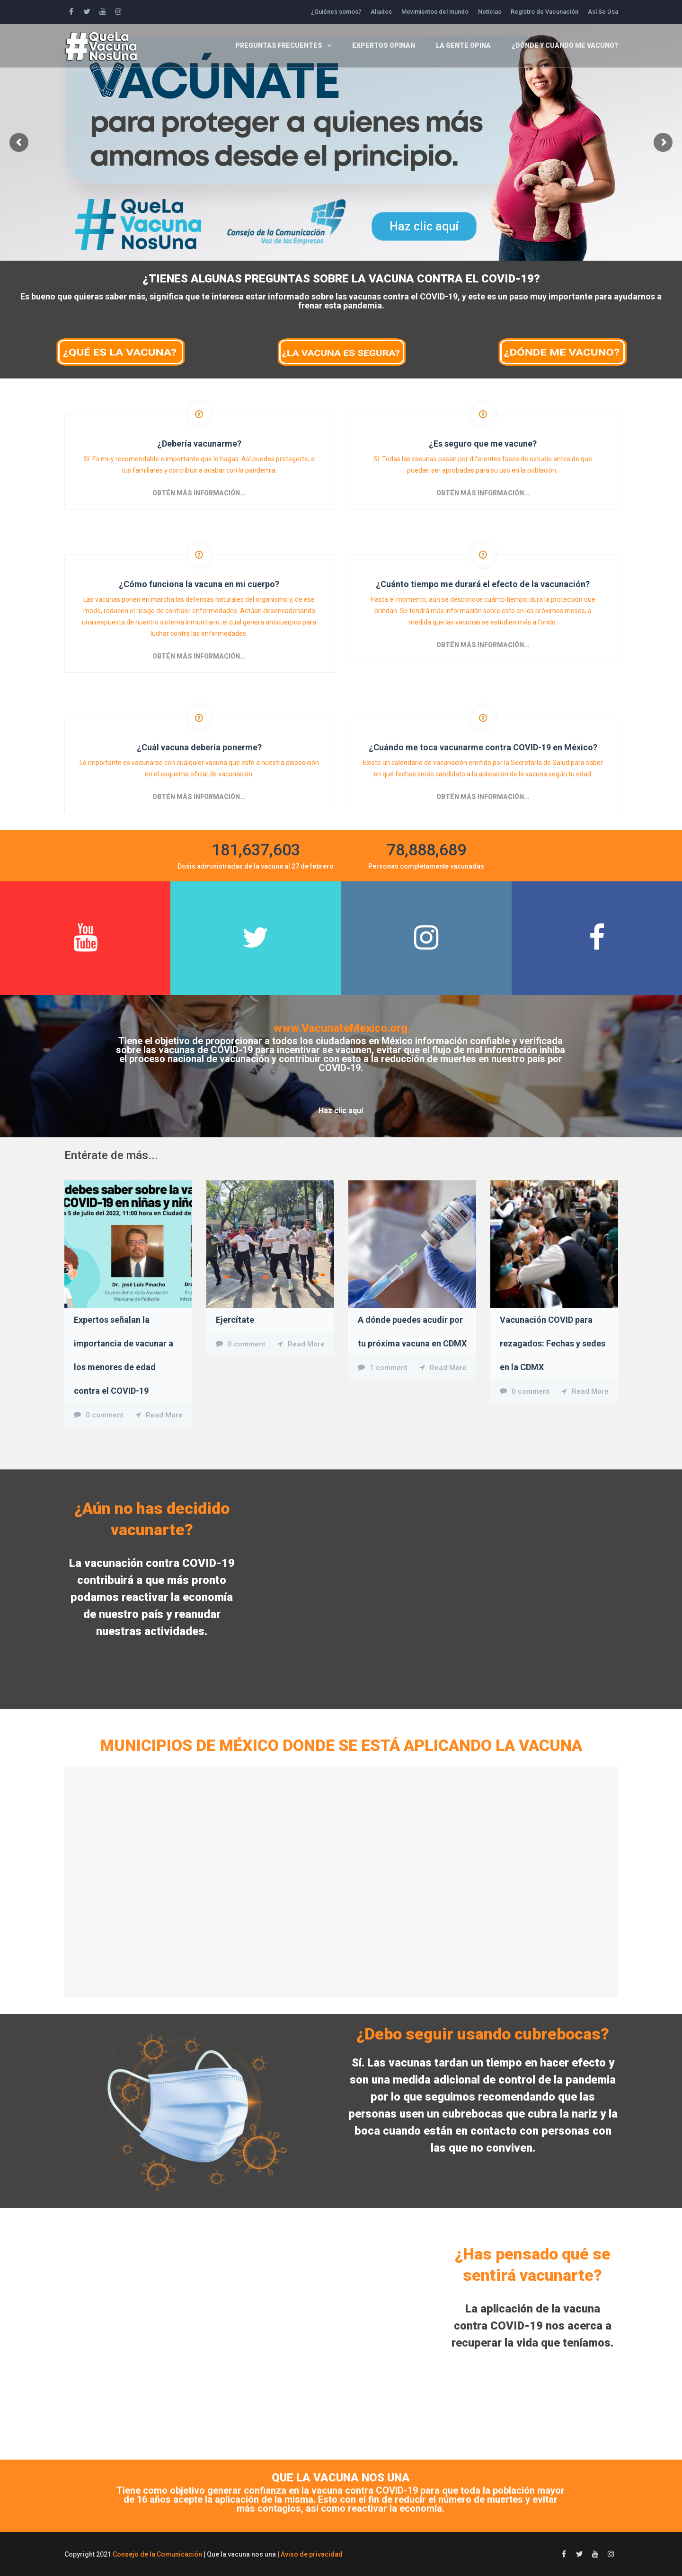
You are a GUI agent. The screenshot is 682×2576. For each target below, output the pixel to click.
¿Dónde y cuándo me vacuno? (565, 45)
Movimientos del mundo (435, 11)
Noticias (489, 11)
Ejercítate (235, 1320)
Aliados (381, 11)
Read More (164, 1415)
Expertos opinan (383, 45)
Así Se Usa (603, 11)
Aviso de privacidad (312, 2554)
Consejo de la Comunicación (157, 2554)
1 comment (388, 1367)
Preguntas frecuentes (278, 45)
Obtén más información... (199, 493)
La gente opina (463, 45)
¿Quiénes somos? (336, 11)
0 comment (105, 1415)
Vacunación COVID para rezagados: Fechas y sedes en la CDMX (552, 1343)
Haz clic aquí (424, 226)
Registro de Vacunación (544, 11)
